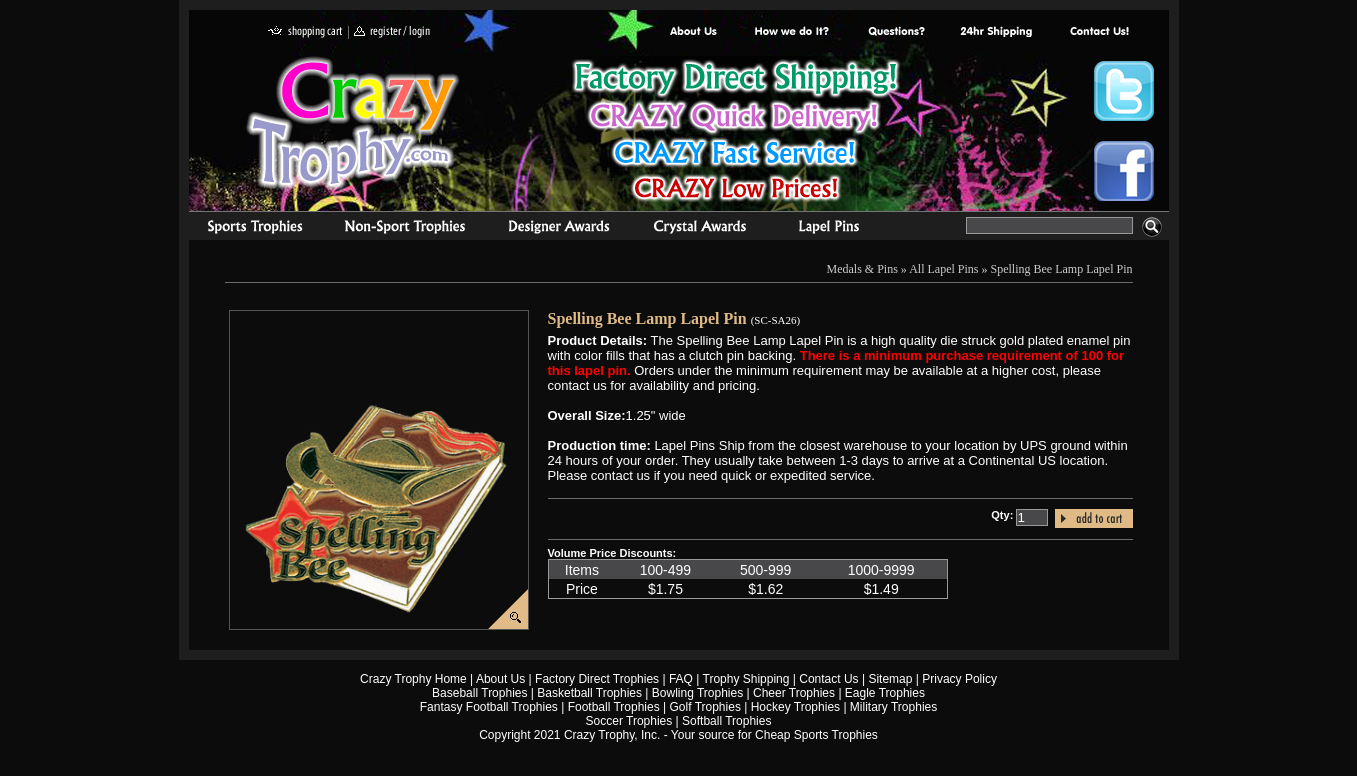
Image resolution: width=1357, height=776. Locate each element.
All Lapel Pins (943, 269)
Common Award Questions (896, 32)
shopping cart (305, 32)
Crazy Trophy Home (413, 679)
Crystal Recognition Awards (699, 229)
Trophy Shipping (746, 679)
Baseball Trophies (479, 693)
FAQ (681, 679)
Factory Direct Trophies (792, 32)
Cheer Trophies (794, 693)
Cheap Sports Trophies (816, 735)
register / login (392, 32)
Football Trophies (614, 707)
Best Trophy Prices (735, 133)
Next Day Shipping (996, 32)
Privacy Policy (959, 679)
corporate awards (558, 229)
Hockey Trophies (795, 707)
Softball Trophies (726, 721)
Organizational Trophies (405, 229)
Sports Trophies (246, 229)
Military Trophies (893, 707)
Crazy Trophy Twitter (1124, 91)
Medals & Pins (833, 229)
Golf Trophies (705, 707)
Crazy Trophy (354, 123)
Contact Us (828, 679)
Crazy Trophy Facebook (1124, 171)
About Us (694, 32)
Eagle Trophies (885, 693)
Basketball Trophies (589, 693)
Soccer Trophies (629, 721)
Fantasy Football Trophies (489, 707)
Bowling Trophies (697, 693)
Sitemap (890, 679)
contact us (1098, 32)
